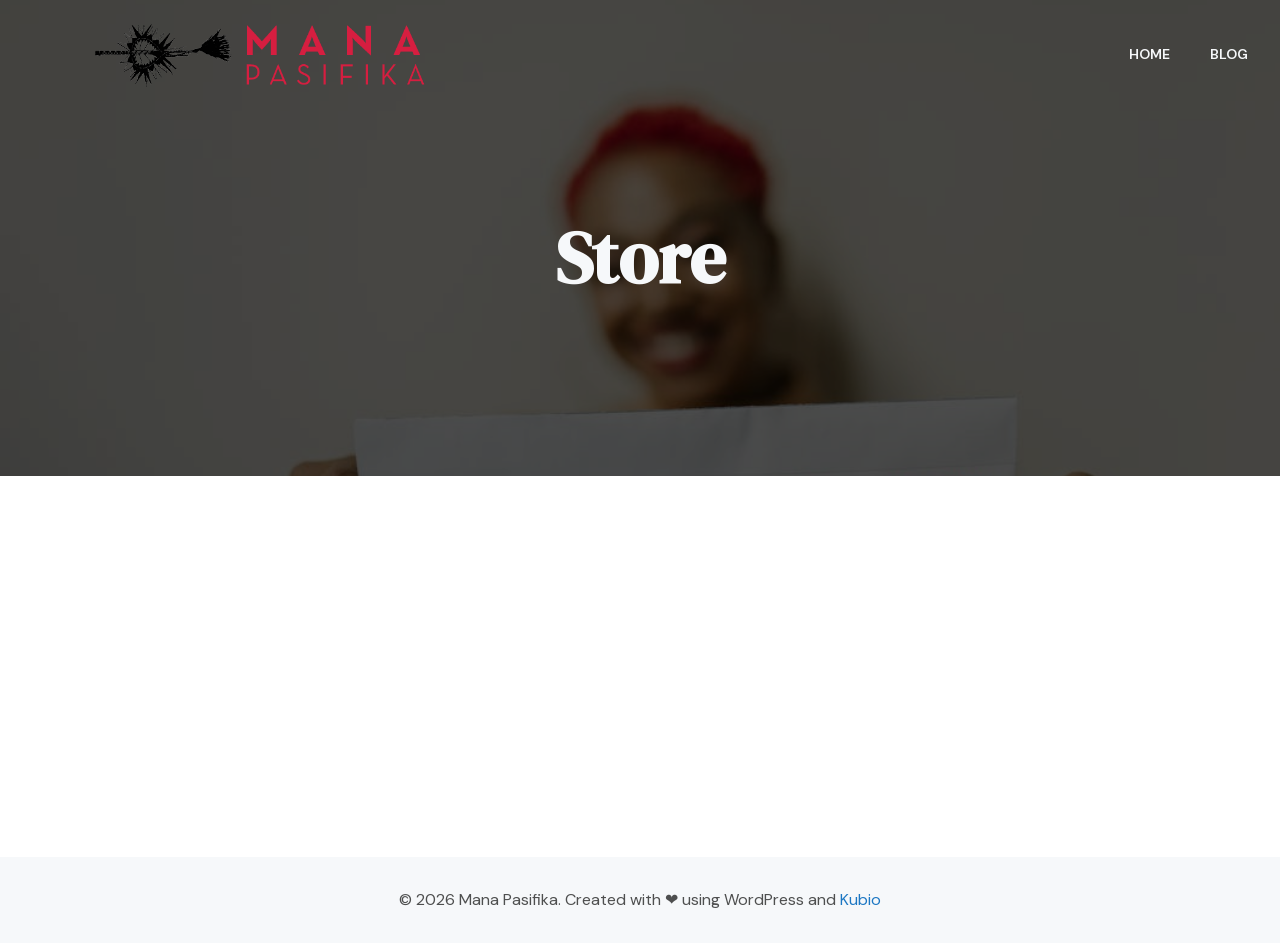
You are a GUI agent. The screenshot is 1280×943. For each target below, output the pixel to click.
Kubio (860, 899)
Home (1149, 54)
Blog (1229, 54)
